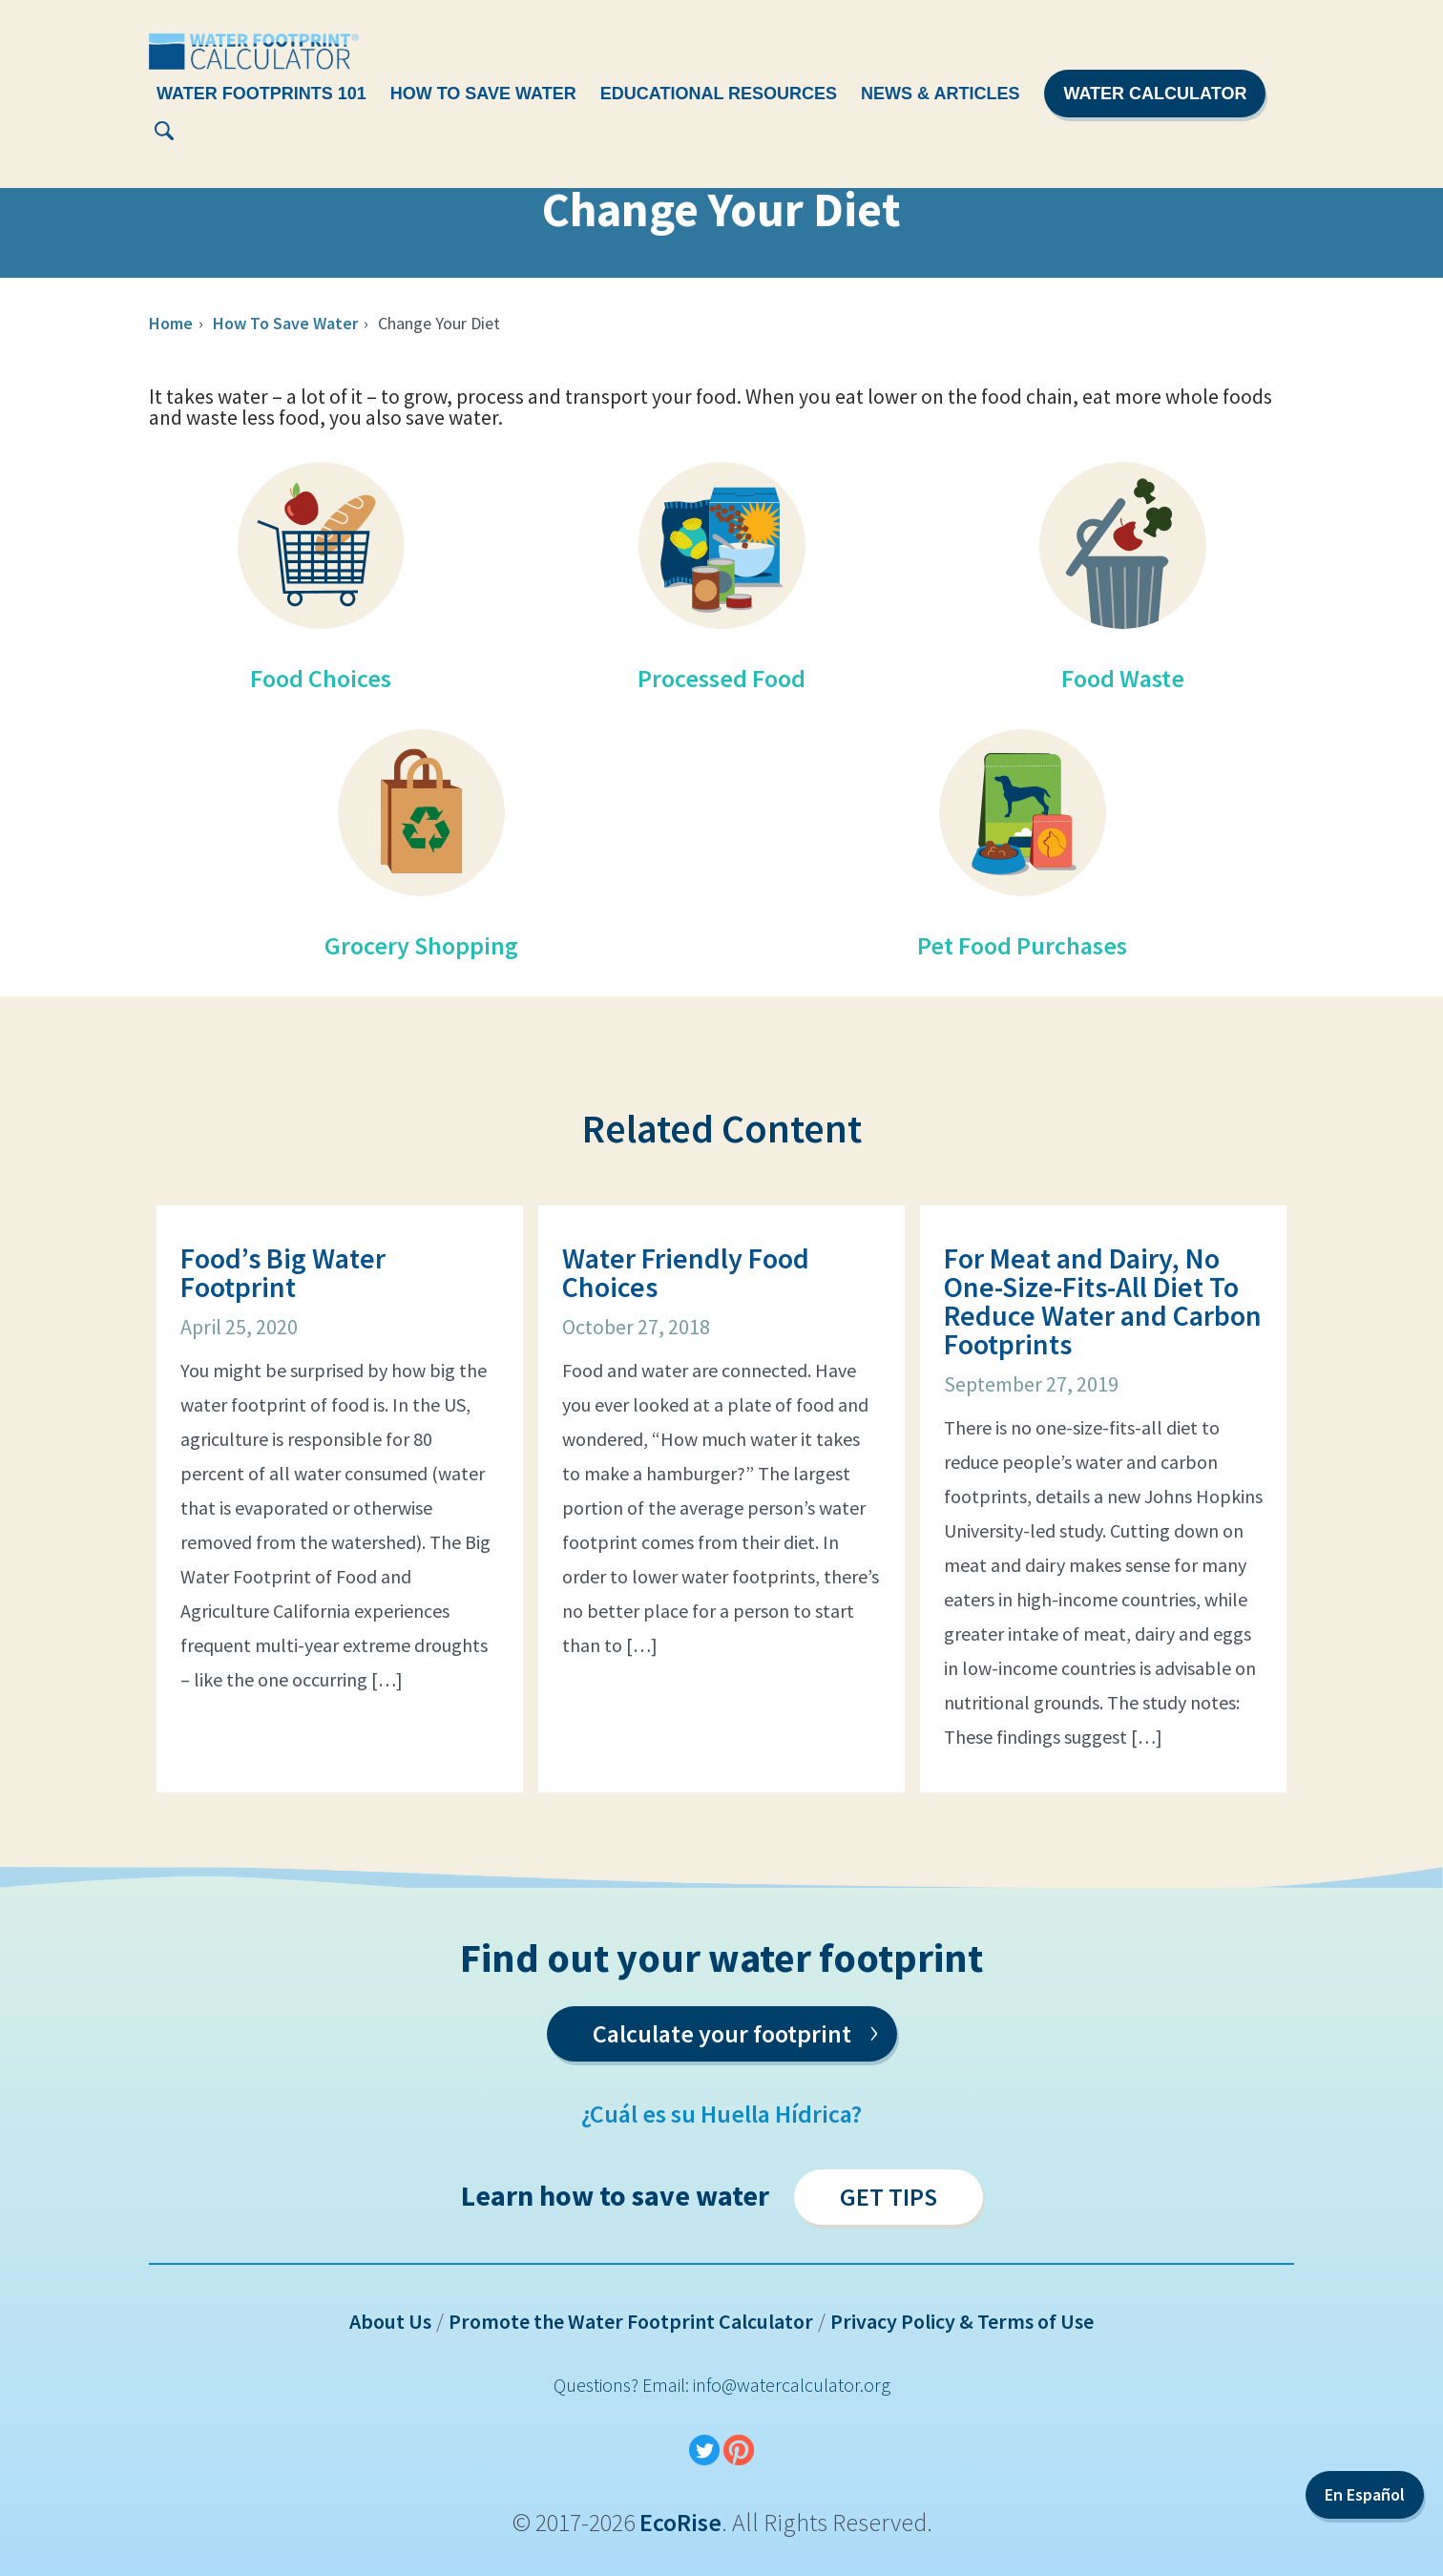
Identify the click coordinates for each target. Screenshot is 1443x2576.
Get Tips (888, 2196)
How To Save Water (483, 93)
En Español (1365, 2494)
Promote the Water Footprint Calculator (631, 2321)
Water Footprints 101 (261, 93)
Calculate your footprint (735, 2030)
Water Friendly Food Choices (685, 1272)
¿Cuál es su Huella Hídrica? (721, 2113)
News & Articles (940, 93)
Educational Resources (718, 93)
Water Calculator (1154, 93)
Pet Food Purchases (1022, 945)
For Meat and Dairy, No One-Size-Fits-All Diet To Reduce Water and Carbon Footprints (1103, 1301)
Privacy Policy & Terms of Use (962, 2321)
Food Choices (320, 678)
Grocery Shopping (421, 945)
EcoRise (680, 2522)
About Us (390, 2321)
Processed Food (721, 678)
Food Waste (1122, 678)
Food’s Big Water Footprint (283, 1272)
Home (171, 323)
